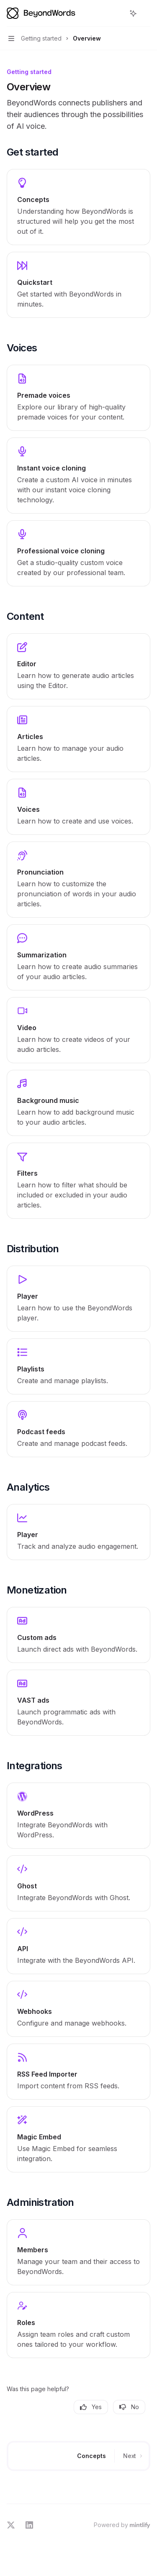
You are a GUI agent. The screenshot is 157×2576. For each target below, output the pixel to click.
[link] (78, 207)
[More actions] (146, 13)
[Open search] (117, 13)
